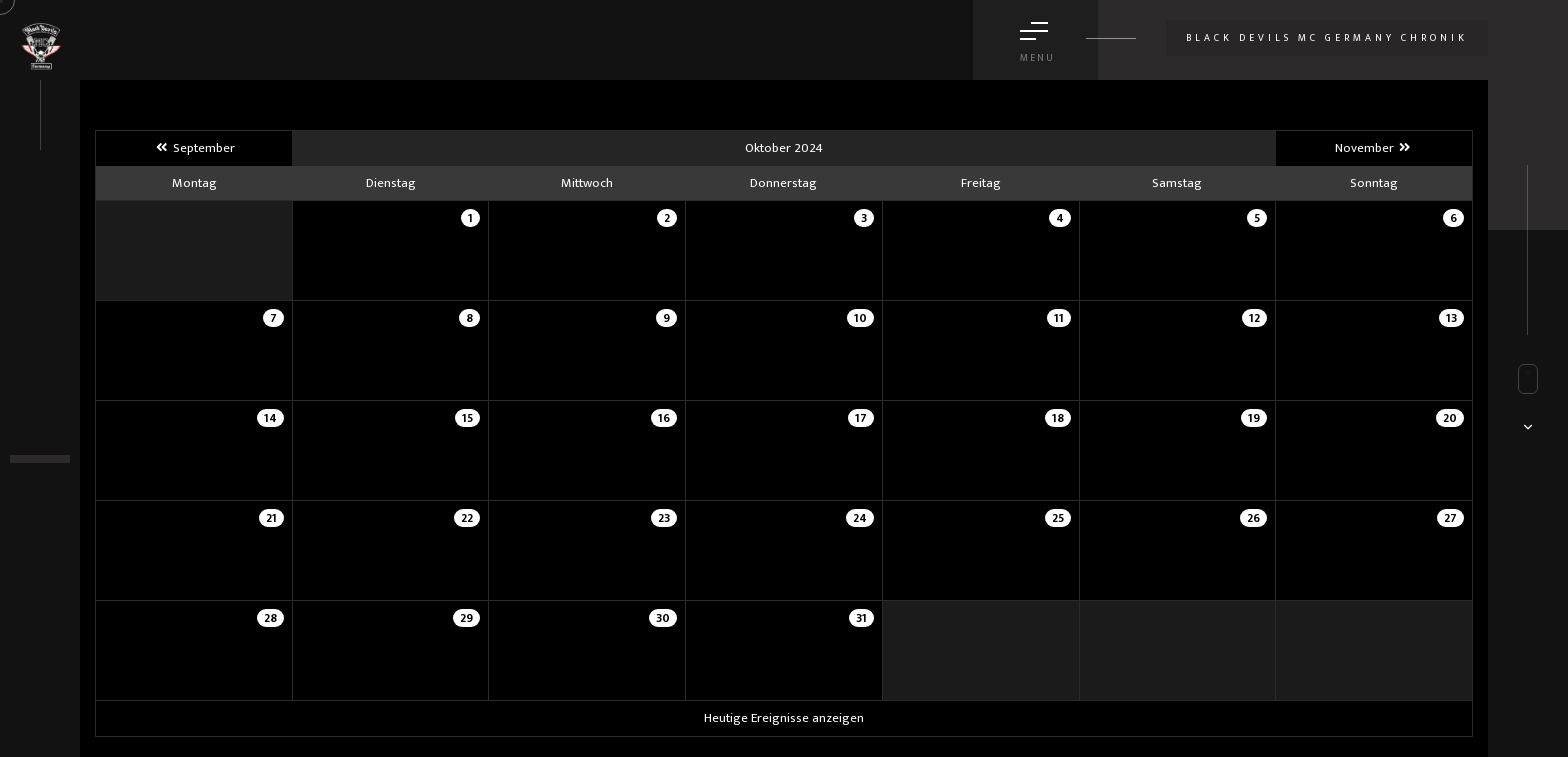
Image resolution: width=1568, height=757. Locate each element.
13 (1451, 318)
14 (270, 418)
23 (664, 518)
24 (860, 518)
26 (1253, 518)
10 (860, 318)
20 (1450, 418)
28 (270, 618)
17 (861, 418)
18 (1058, 418)
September (193, 148)
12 (1254, 318)
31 (861, 618)
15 (467, 418)
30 (663, 618)
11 (1059, 318)
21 (271, 518)
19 (1254, 418)
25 (1058, 518)
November (1374, 148)
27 (1450, 518)
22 (467, 518)
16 (664, 418)
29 (466, 618)
